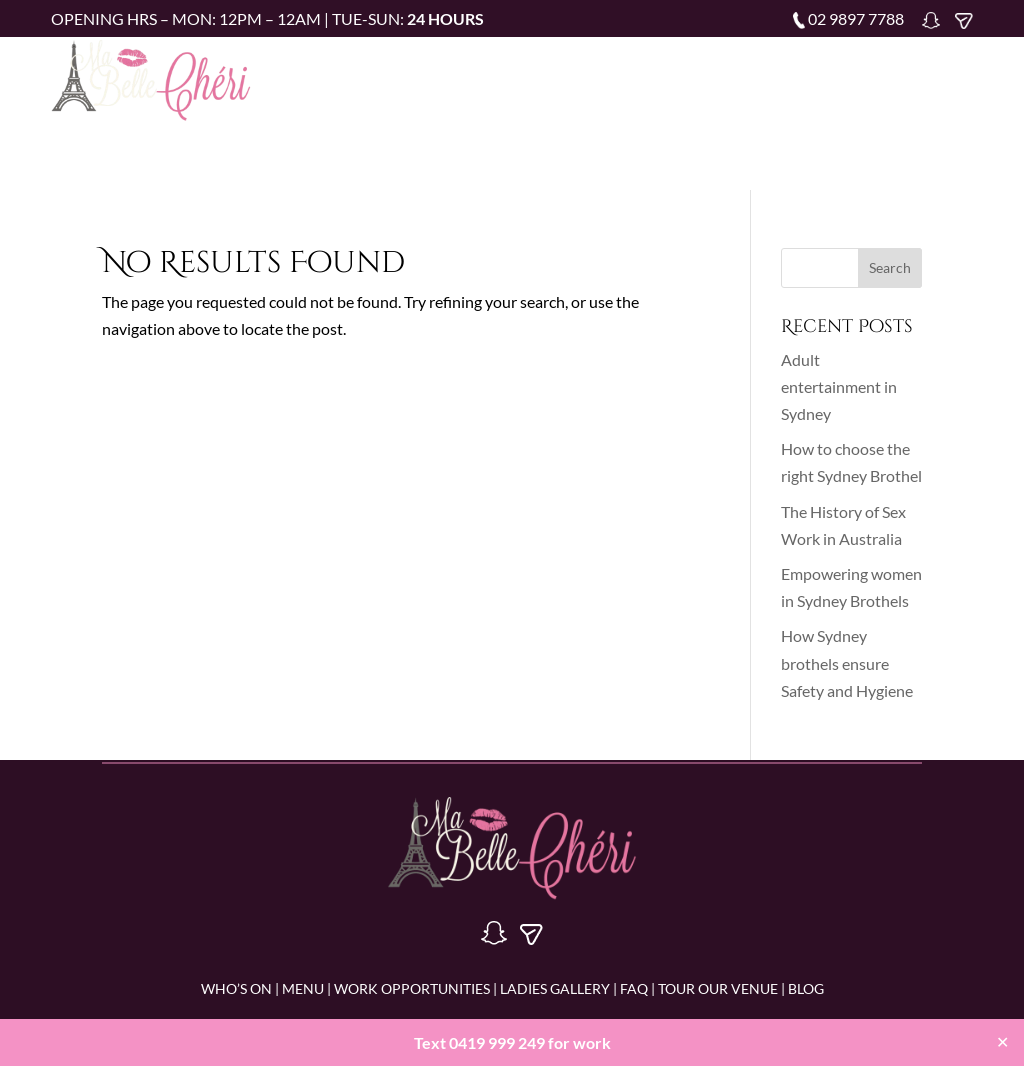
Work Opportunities (653, 76)
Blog (692, 106)
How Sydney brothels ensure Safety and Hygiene (847, 662)
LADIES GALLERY (553, 988)
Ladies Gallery (806, 76)
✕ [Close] (1002, 1041)
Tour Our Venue (594, 106)
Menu (534, 76)
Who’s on (457, 76)
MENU (303, 988)
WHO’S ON (236, 988)
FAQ (895, 76)
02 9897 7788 (856, 18)
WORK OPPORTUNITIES (412, 988)
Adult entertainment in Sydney (839, 386)
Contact (763, 106)
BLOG (806, 988)
